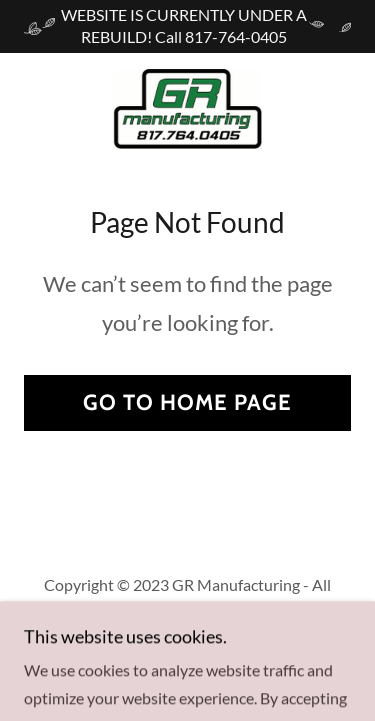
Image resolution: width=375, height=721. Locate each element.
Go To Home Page (187, 402)
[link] (187, 109)
